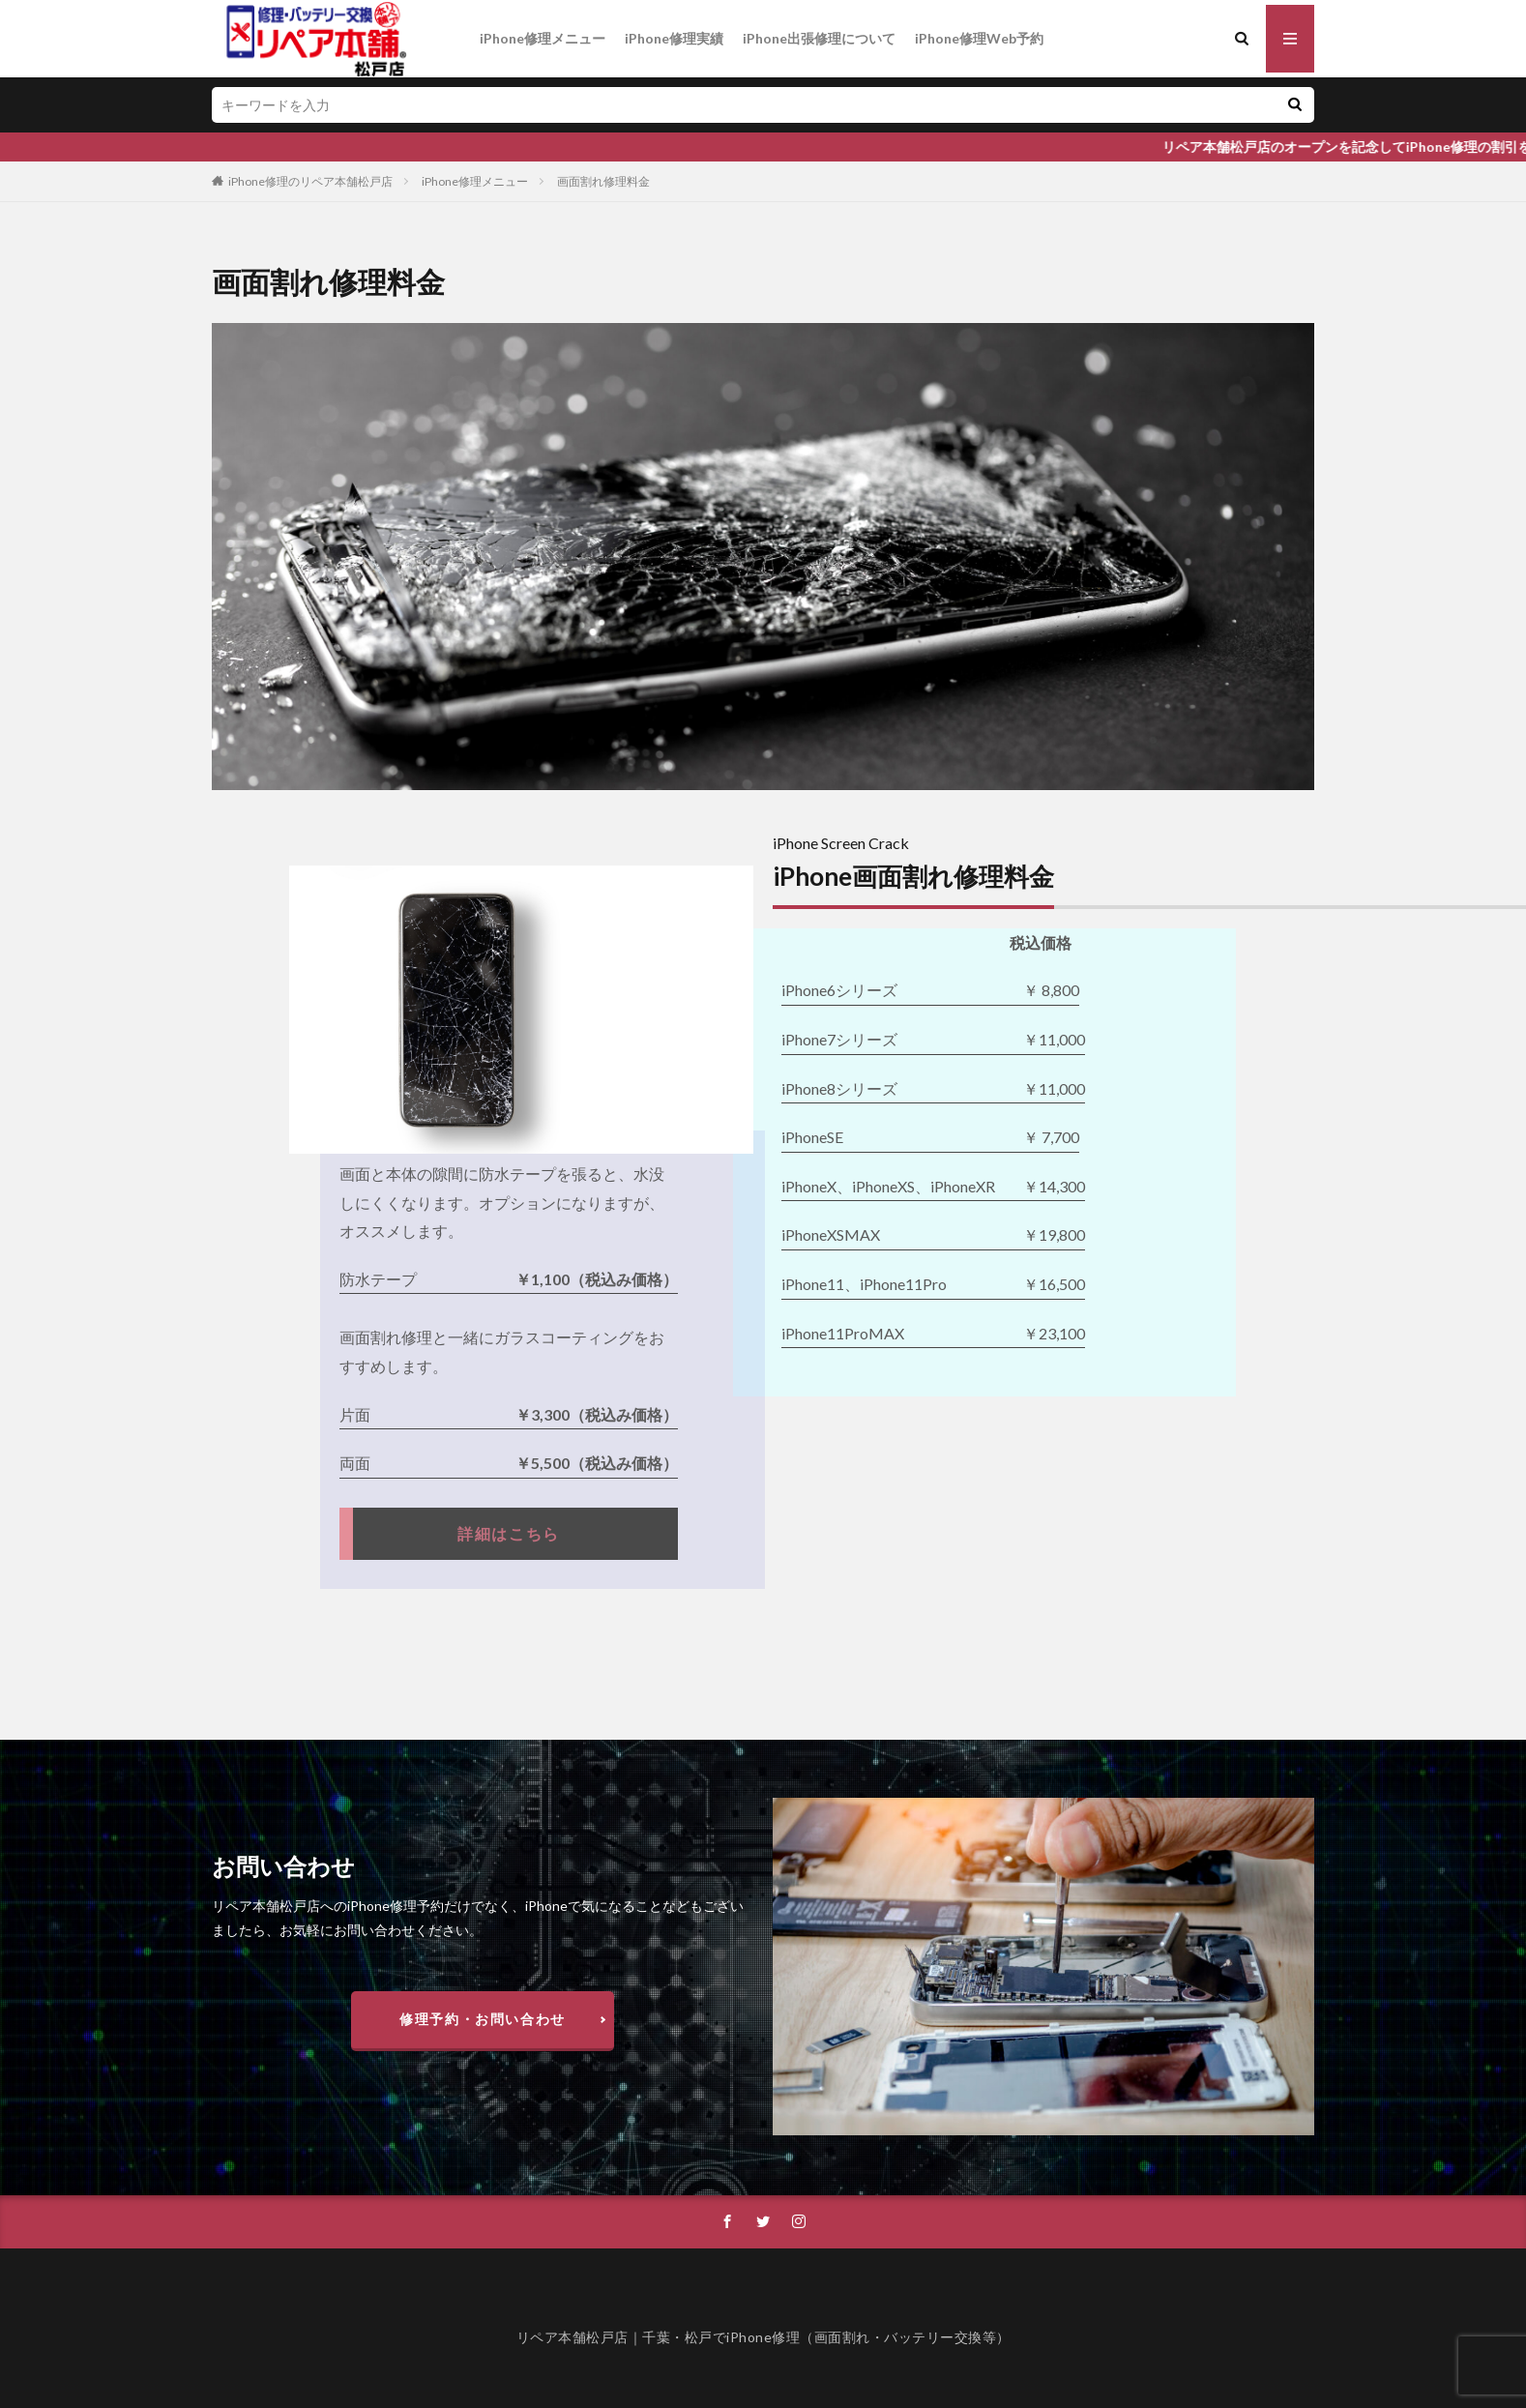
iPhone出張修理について (819, 38)
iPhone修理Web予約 (979, 38)
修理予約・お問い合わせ (482, 2019)
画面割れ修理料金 (603, 181)
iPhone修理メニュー (542, 38)
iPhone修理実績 (674, 38)
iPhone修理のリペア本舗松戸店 (310, 181)
